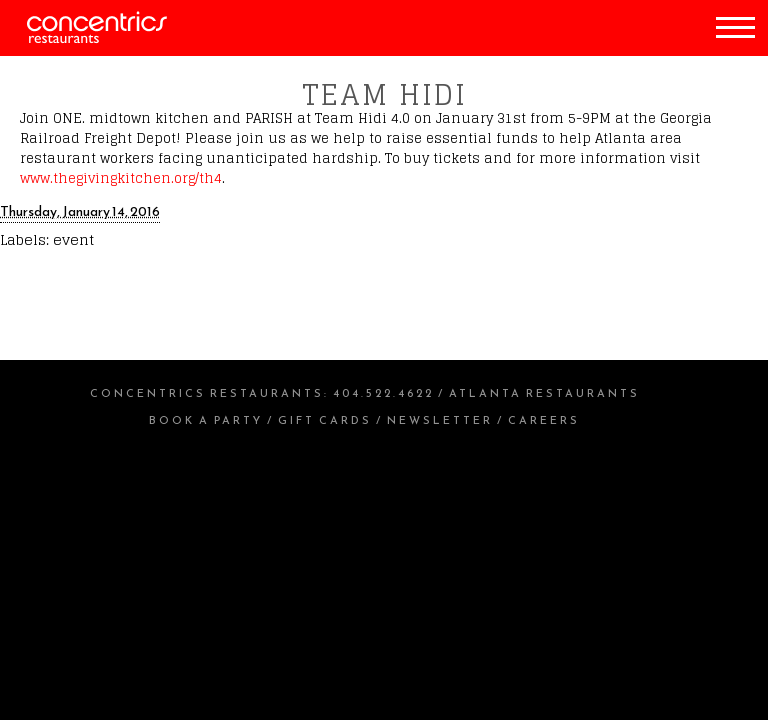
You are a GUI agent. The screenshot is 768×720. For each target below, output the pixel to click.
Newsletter (440, 420)
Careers (544, 420)
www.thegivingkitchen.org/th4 (121, 178)
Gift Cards (325, 420)
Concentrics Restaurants (207, 393)
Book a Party (206, 420)
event (73, 239)
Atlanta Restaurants (544, 393)
